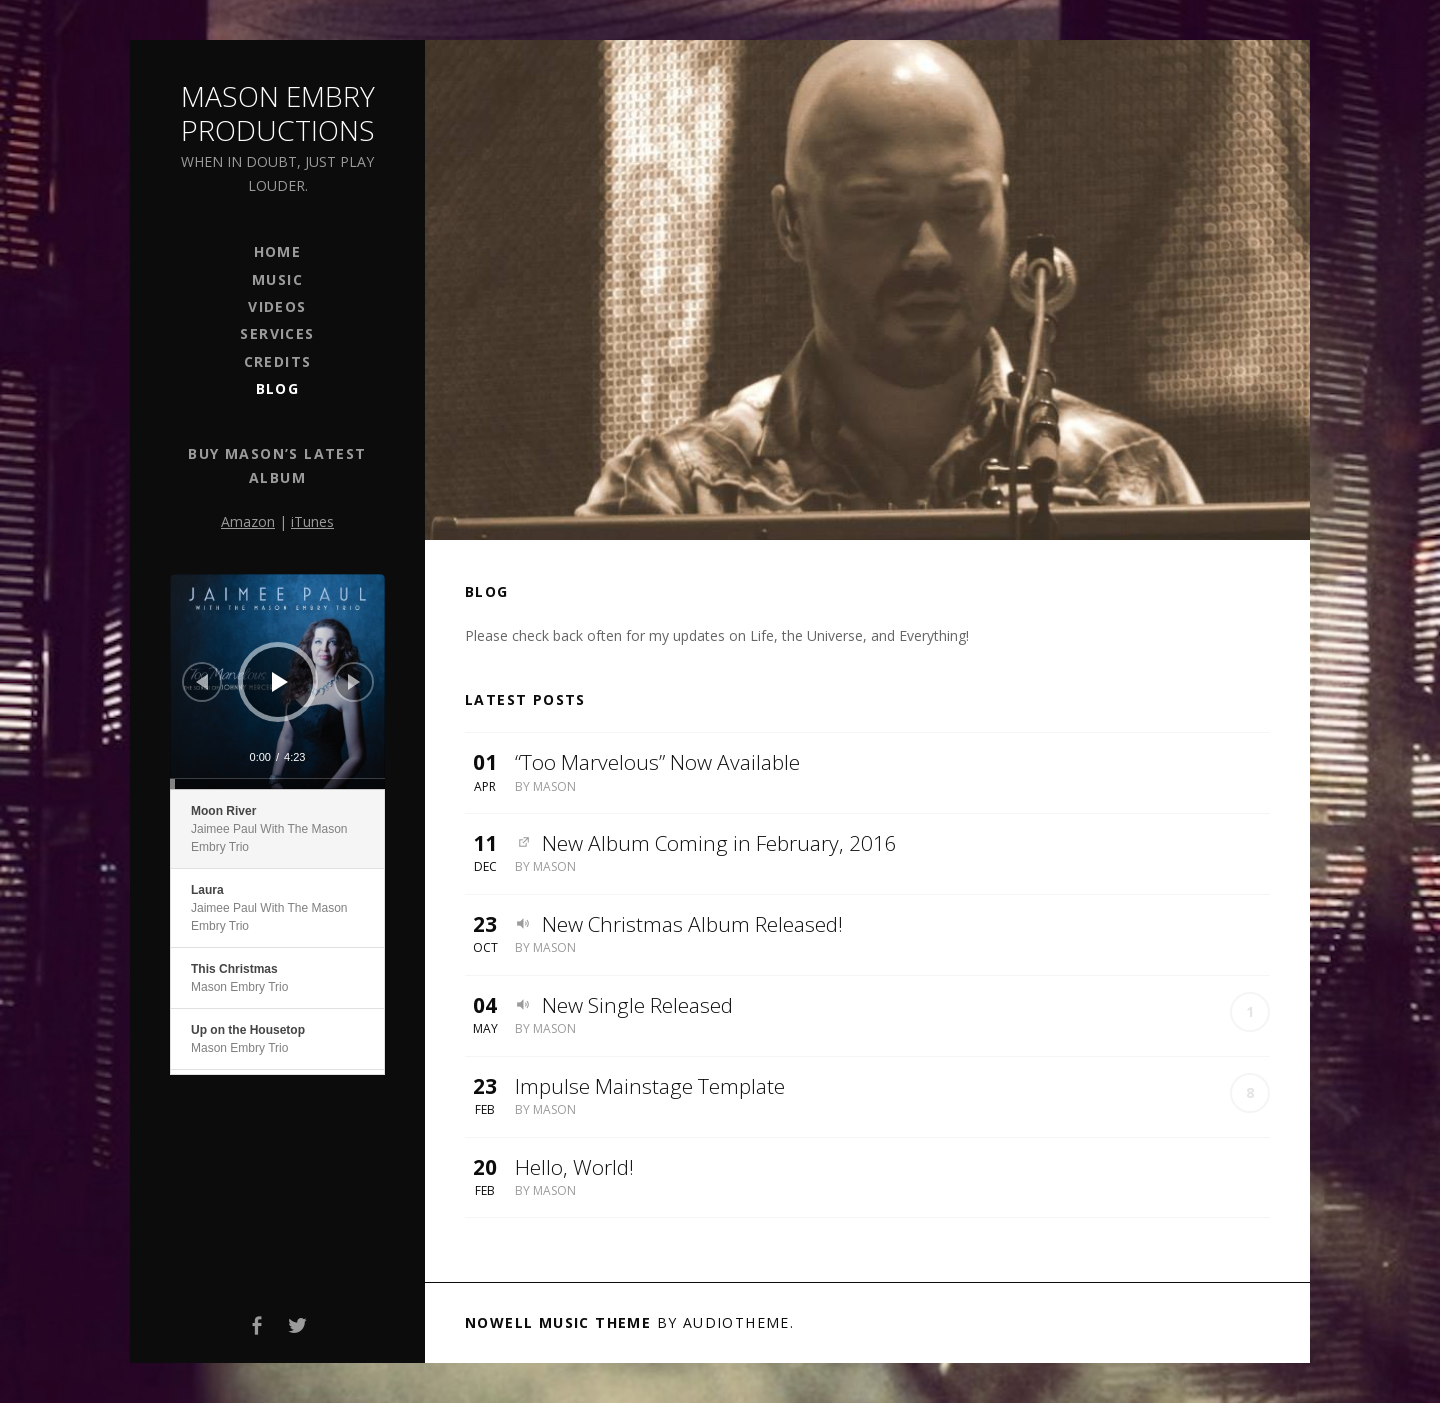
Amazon (248, 521)
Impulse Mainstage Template (650, 1086)
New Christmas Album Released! (692, 924)
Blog (278, 388)
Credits (278, 361)
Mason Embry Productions (278, 113)
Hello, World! (574, 1167)
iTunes (312, 521)
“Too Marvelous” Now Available (657, 762)
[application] (277, 681)
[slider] (277, 784)
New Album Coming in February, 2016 (719, 843)
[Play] (280, 682)
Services (277, 333)
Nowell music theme (558, 1322)
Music (277, 279)
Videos (277, 306)
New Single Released (637, 1005)
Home (278, 251)
